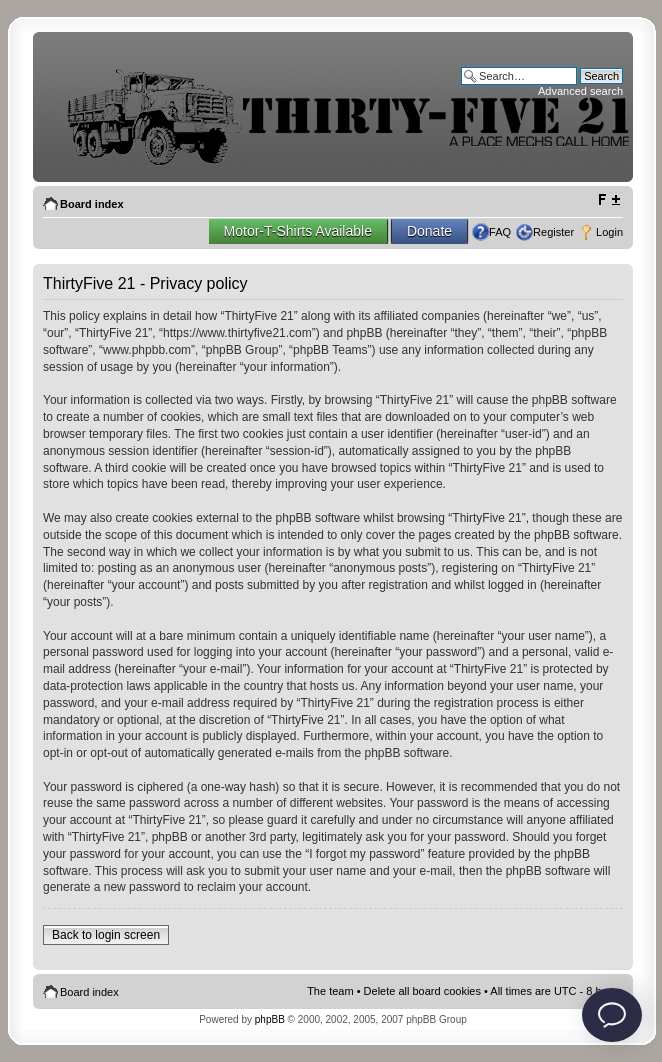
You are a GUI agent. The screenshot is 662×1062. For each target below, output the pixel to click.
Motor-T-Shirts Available (298, 231)
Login (609, 232)
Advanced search (580, 91)
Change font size (608, 200)
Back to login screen (106, 935)
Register (553, 232)
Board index (92, 204)
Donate (429, 231)
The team (330, 991)
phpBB (270, 1019)
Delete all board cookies (422, 991)
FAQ (500, 232)
